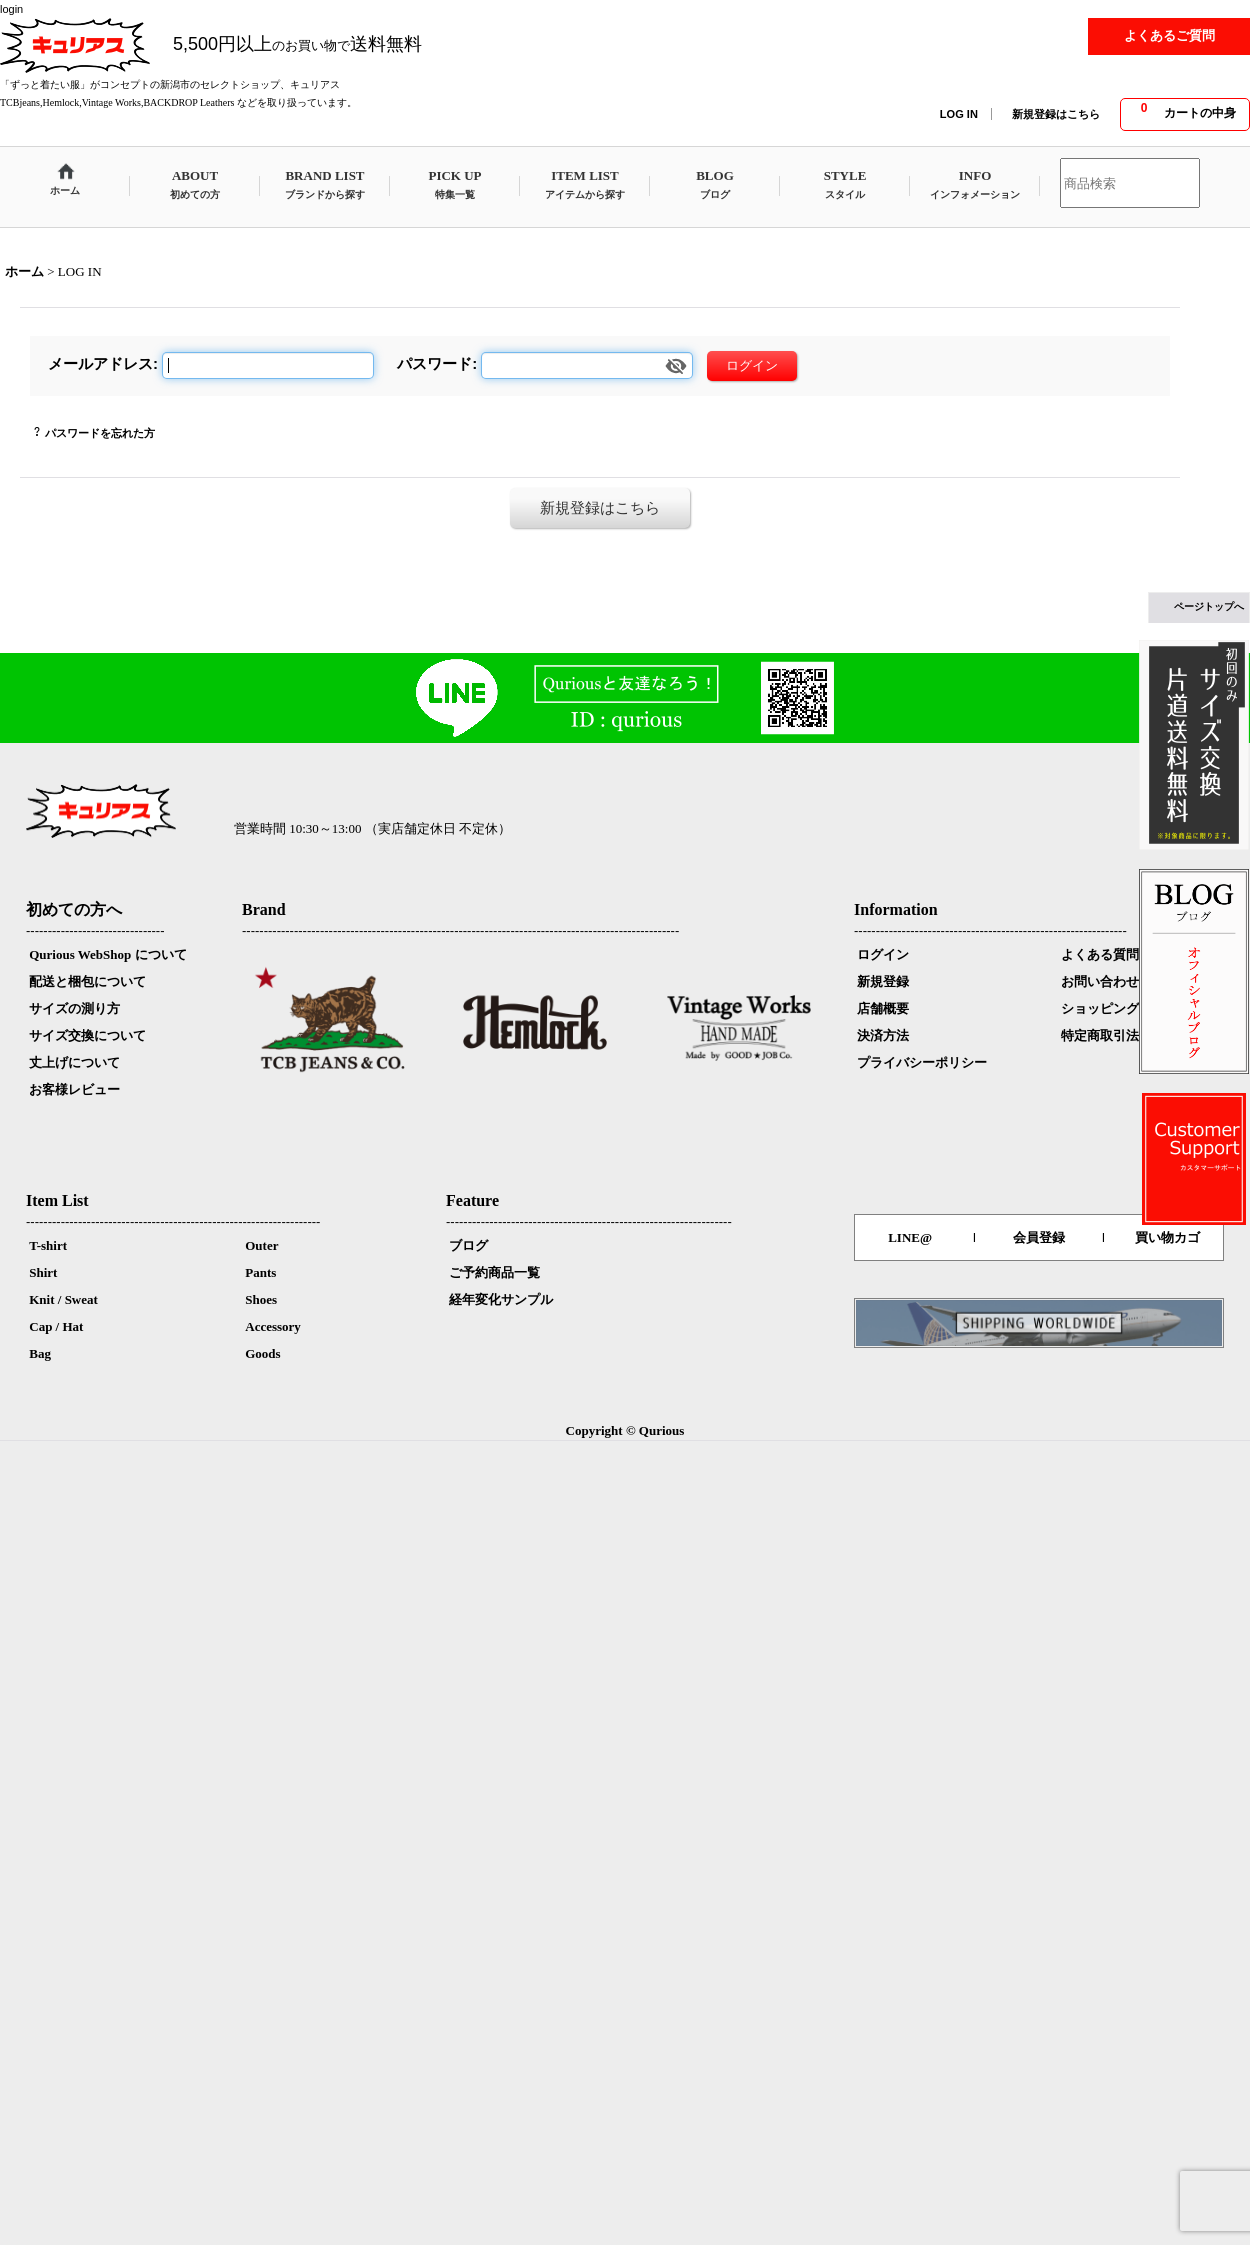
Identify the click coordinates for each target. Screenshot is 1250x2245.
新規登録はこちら (1056, 114)
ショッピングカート (1119, 1008)
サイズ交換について (87, 1035)
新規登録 (883, 981)
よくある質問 (1100, 954)
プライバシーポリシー (922, 1062)
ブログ (468, 1245)
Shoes (261, 1299)
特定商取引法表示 (1113, 1035)
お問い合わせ (1100, 981)
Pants (260, 1272)
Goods (262, 1353)
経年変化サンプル (501, 1299)
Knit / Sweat (63, 1299)
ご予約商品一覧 (494, 1272)
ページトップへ (1209, 606)
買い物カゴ (1167, 1237)
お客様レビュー (74, 1089)
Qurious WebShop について (107, 954)
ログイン (883, 954)
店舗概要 (883, 1008)
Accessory (273, 1326)
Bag (40, 1353)
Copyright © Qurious (625, 1430)
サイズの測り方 (74, 1008)
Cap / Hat (56, 1326)
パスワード (434, 363)
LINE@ (910, 1237)
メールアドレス (100, 363)
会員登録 (1039, 1237)
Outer (261, 1245)
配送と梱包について (87, 981)
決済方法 (883, 1035)
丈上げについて (74, 1062)
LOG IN (959, 114)
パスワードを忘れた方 (100, 433)
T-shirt (48, 1245)
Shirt (43, 1272)
